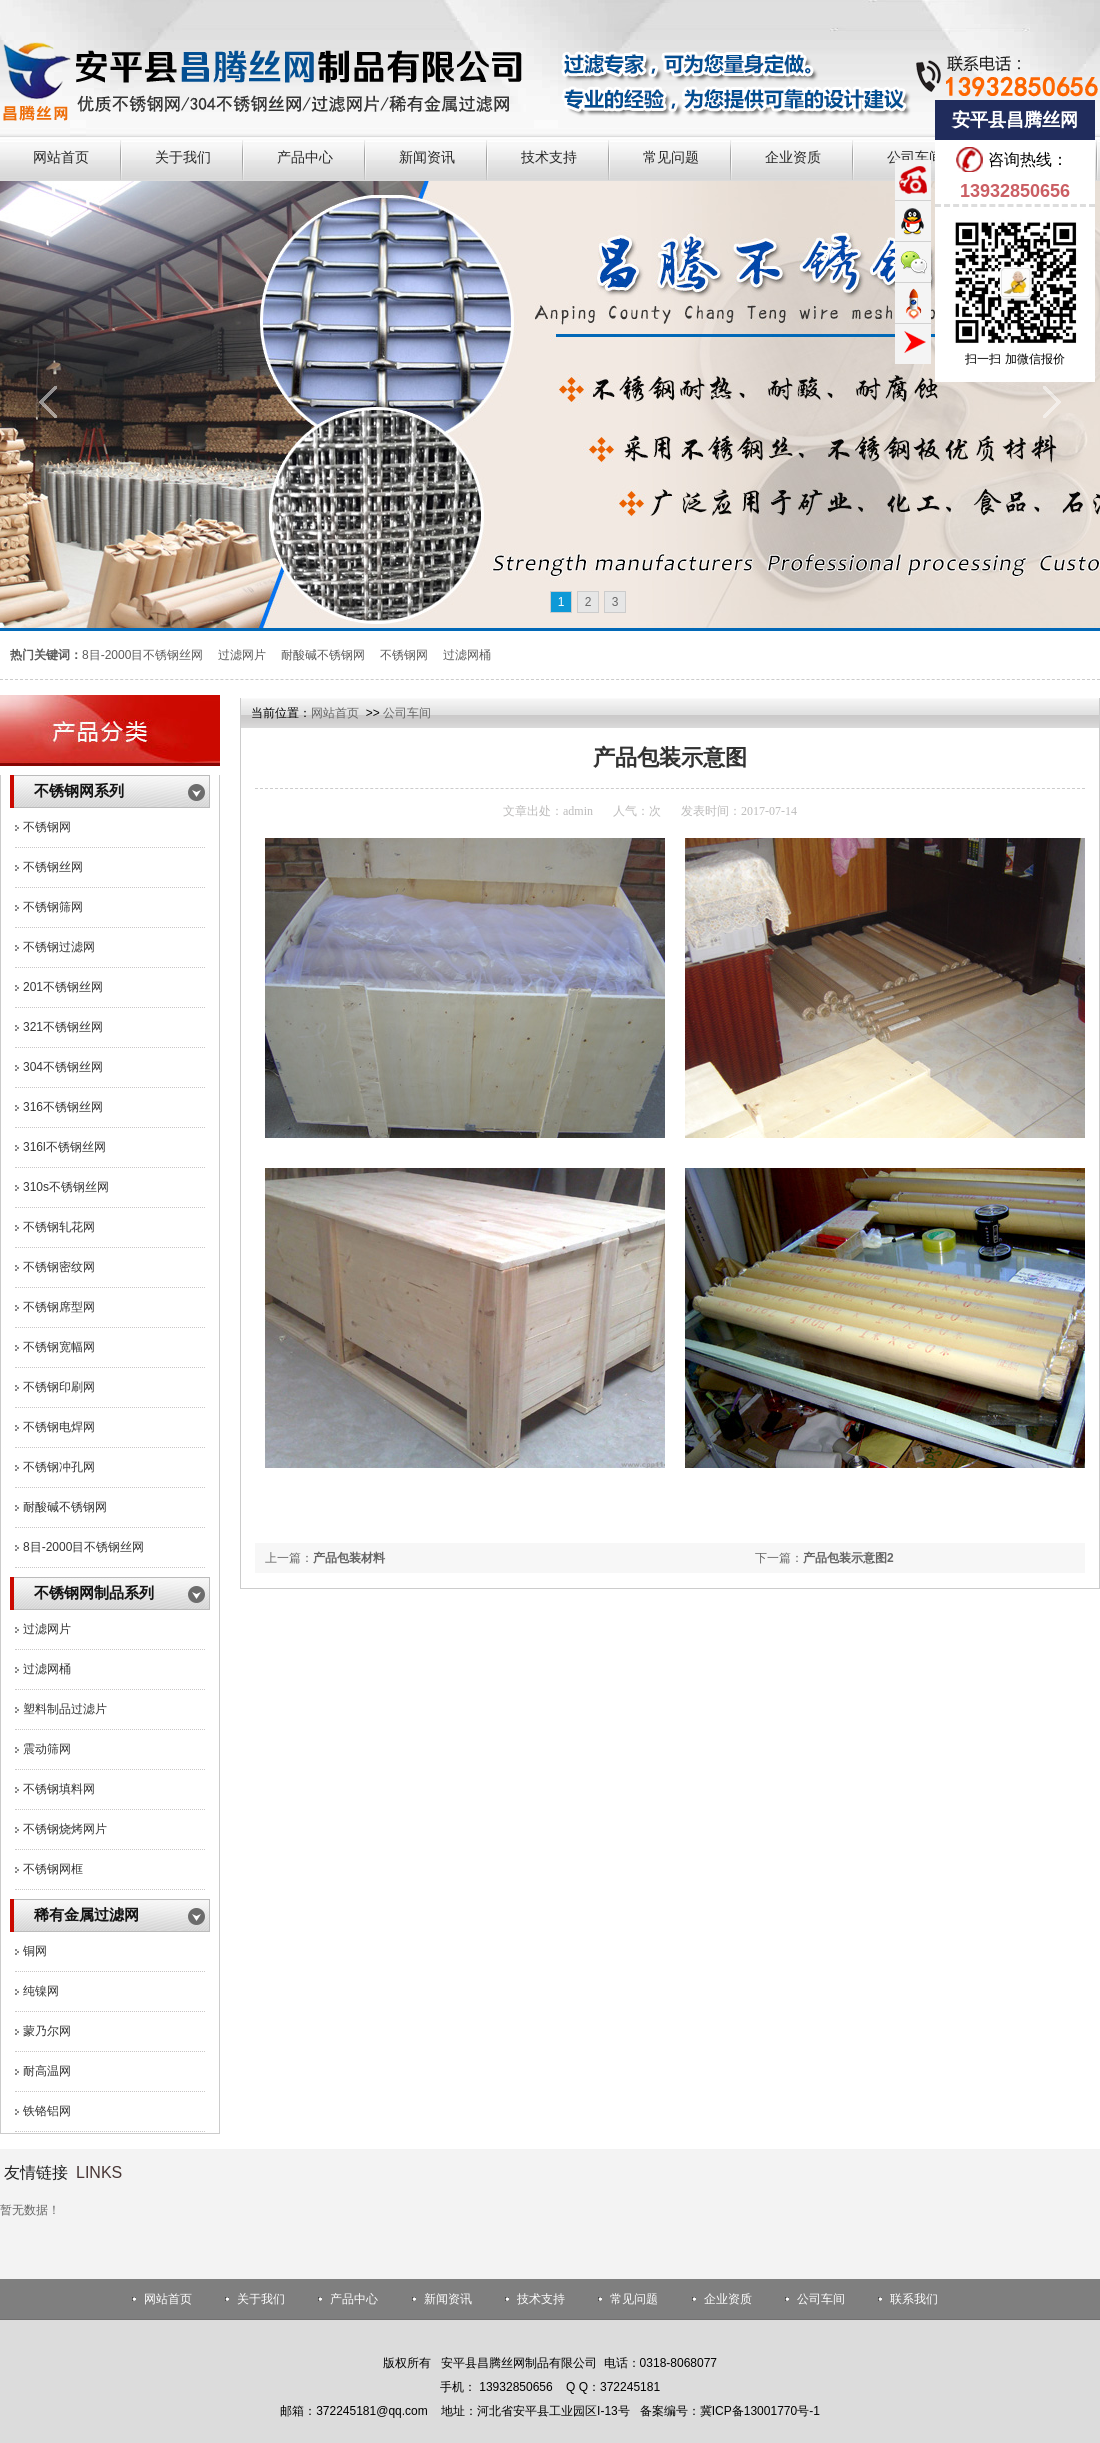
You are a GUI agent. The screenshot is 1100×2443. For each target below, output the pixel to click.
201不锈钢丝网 (63, 987)
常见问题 (634, 2299)
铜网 (35, 1951)
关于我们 (261, 2299)
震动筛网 (47, 1749)
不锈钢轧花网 (59, 1227)
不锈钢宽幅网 (59, 1347)
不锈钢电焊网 (59, 1427)
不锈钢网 (47, 827)
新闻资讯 (448, 2299)
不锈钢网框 (53, 1869)
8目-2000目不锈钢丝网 (83, 1547)
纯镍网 (41, 1991)
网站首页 (335, 713)
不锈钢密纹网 (59, 1267)
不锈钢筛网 (53, 907)
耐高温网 (47, 2071)
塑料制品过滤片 (65, 1709)
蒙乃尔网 (47, 2031)
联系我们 (914, 2299)
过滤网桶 (47, 1669)
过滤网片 (47, 1629)
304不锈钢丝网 (63, 1067)
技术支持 (541, 2299)
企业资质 (728, 2299)
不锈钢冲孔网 (59, 1467)
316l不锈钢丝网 (64, 1147)
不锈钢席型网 (59, 1307)
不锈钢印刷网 (59, 1387)
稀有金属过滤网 (86, 1915)
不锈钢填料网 (59, 1789)
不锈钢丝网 (53, 867)
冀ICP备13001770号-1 (760, 2411)
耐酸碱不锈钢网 (65, 1507)
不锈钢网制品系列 (94, 1593)
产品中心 (354, 2299)
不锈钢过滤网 (59, 947)
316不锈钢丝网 (63, 1107)
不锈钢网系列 (79, 791)
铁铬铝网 (47, 2111)
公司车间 (407, 713)
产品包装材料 (349, 1558)
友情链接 (36, 2172)
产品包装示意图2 (848, 1558)
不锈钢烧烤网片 (65, 1829)
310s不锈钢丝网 (66, 1187)
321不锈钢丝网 (63, 1027)
